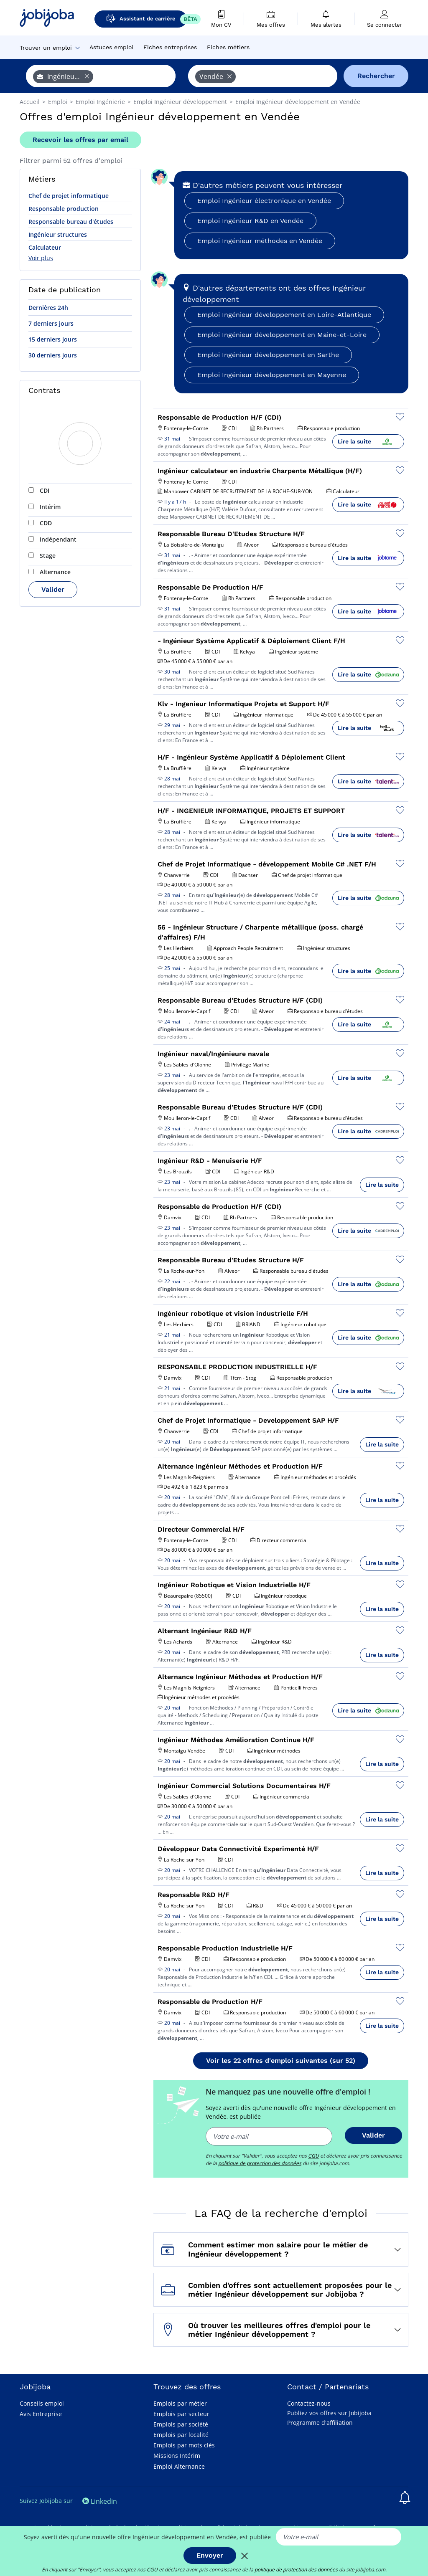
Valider (52, 589)
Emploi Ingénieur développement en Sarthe (268, 355)
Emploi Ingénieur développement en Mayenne (271, 375)
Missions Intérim (176, 2455)
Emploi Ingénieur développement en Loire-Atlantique (284, 315)
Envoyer (209, 2555)
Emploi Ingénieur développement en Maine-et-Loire (282, 335)
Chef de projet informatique (68, 196)
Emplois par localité (181, 2435)
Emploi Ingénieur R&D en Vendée (250, 221)
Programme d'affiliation (320, 2423)
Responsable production (63, 209)
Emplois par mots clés (184, 2445)
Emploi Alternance (179, 2466)
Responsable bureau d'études (70, 221)
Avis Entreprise (41, 2414)
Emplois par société (180, 2424)
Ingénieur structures (57, 234)
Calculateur (44, 247)
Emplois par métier (180, 2403)
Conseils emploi (42, 2403)
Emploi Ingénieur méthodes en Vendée (259, 241)
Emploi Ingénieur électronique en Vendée (264, 201)
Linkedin (99, 2501)
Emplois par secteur (181, 2414)
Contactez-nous (309, 2403)
